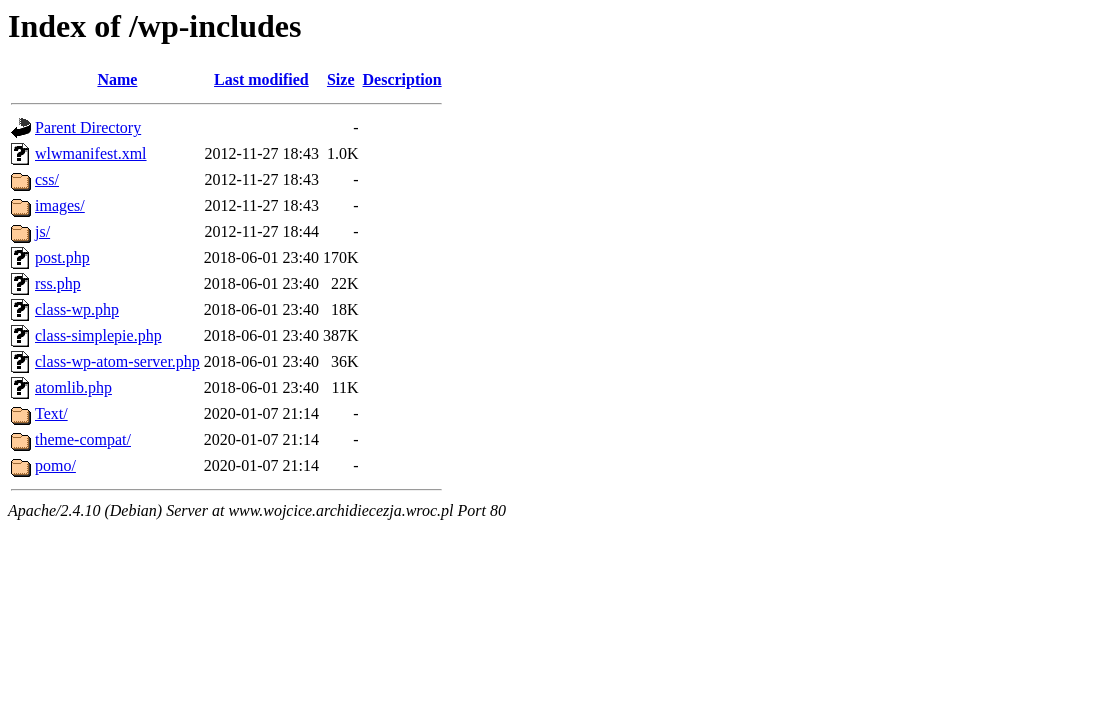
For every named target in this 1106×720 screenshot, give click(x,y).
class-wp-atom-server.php (117, 361)
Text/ (51, 413)
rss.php (58, 283)
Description (402, 79)
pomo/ (55, 465)
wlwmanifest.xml (91, 153)
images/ (60, 205)
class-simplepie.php (98, 335)
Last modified (261, 79)
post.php (62, 257)
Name (117, 79)
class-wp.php (77, 309)
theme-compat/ (83, 439)
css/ (47, 179)
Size (341, 79)
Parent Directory (88, 127)
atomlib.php (73, 387)
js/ (42, 231)
